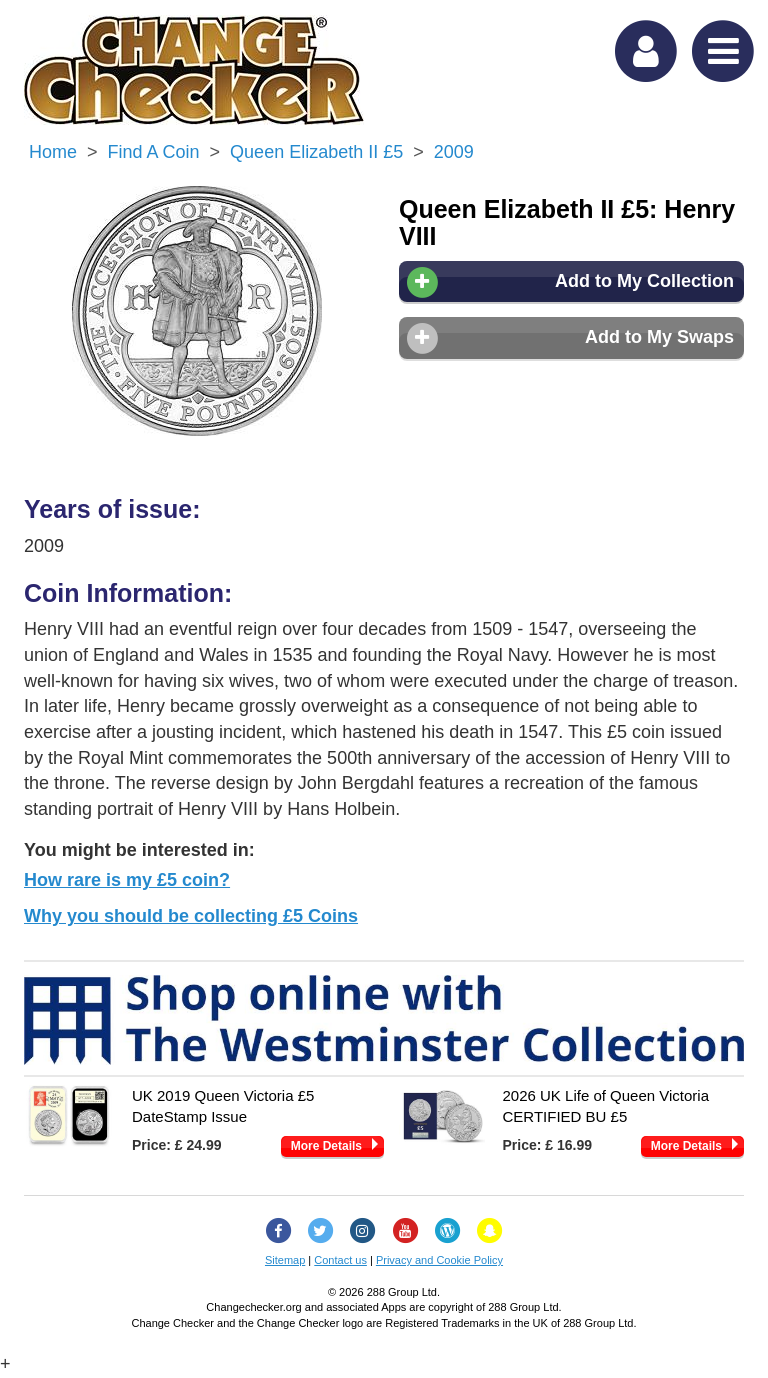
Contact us (340, 1260)
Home (53, 152)
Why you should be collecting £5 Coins (191, 916)
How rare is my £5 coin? (127, 880)
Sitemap (285, 1260)
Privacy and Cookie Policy (439, 1260)
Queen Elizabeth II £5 (316, 152)
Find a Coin (154, 152)
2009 (454, 152)
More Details (326, 1146)
